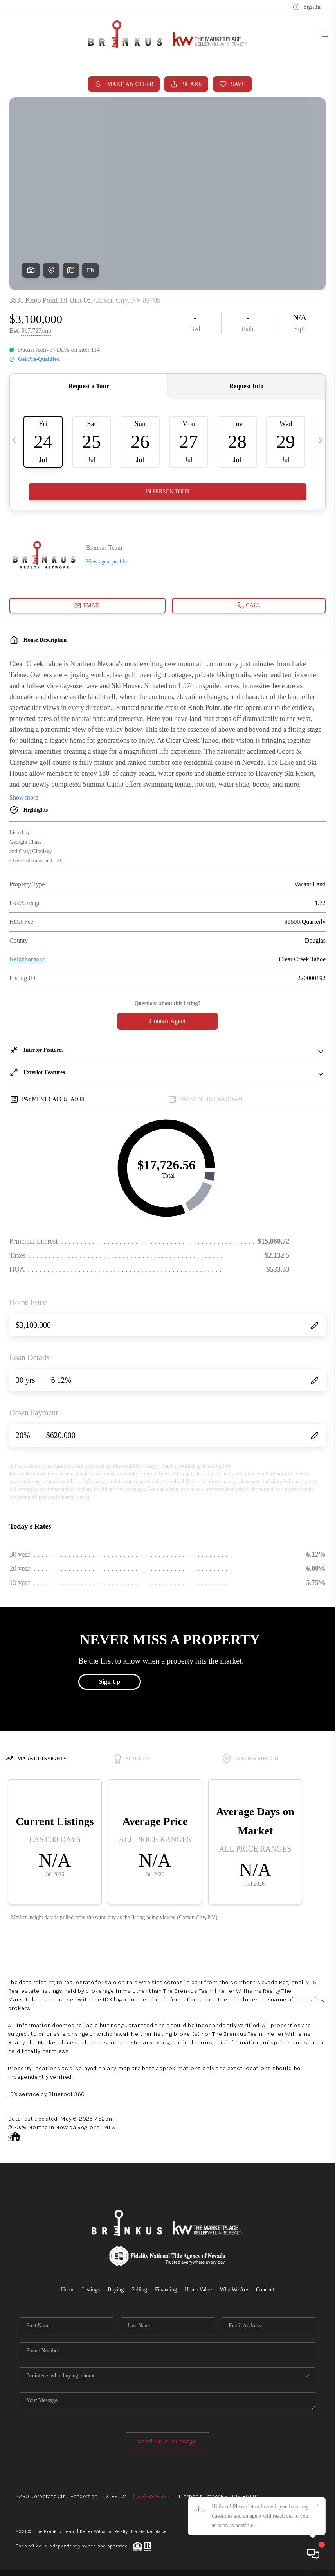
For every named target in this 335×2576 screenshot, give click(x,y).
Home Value (198, 2290)
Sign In (307, 7)
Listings (91, 2290)
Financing (166, 2290)
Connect (265, 2290)
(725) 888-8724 (153, 2496)
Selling (139, 2290)
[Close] (317, 2505)
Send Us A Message (168, 2441)
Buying (116, 2290)
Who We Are (234, 2290)
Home (67, 2290)
